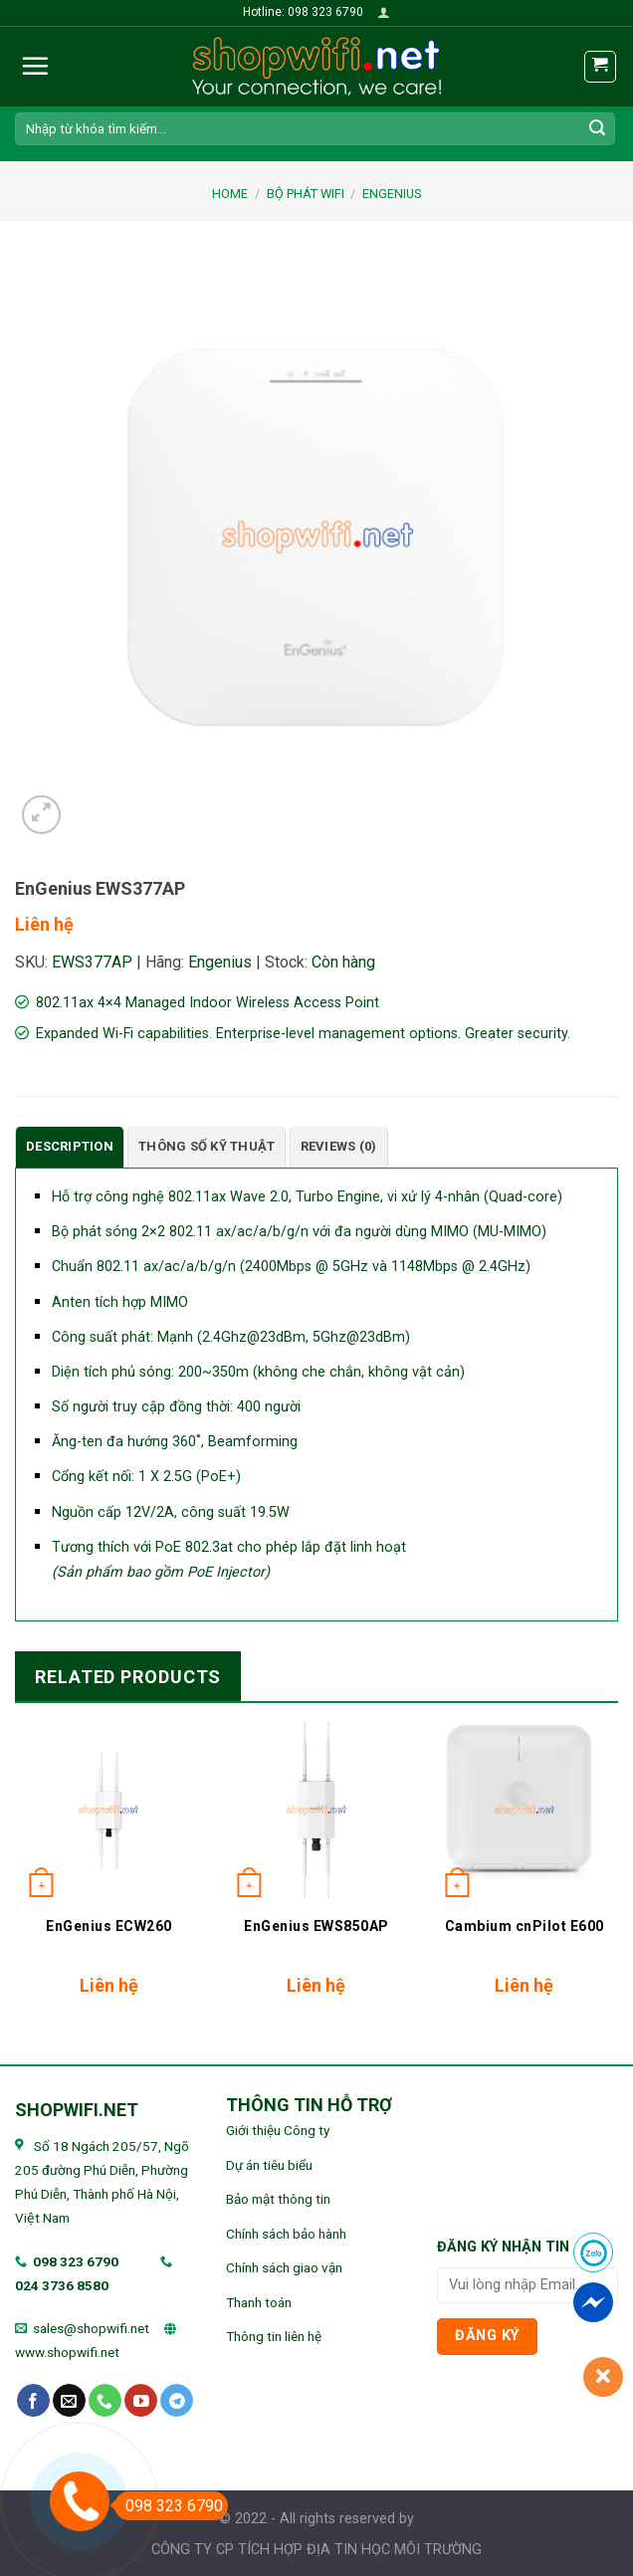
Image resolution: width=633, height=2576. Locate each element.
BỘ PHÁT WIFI (305, 193)
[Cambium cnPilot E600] (524, 1810)
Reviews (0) (339, 1146)
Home (230, 193)
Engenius (220, 962)
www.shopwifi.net (67, 2352)
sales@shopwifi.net (91, 2328)
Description (69, 1146)
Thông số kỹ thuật (206, 1146)
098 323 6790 (75, 2261)
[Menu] (35, 66)
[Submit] (597, 128)
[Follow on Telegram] (176, 2401)
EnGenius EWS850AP (316, 1926)
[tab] (69, 1147)
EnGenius (391, 193)
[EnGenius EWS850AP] (316, 1810)
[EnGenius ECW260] (109, 1810)
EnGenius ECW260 (109, 1926)
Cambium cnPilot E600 (524, 1926)
